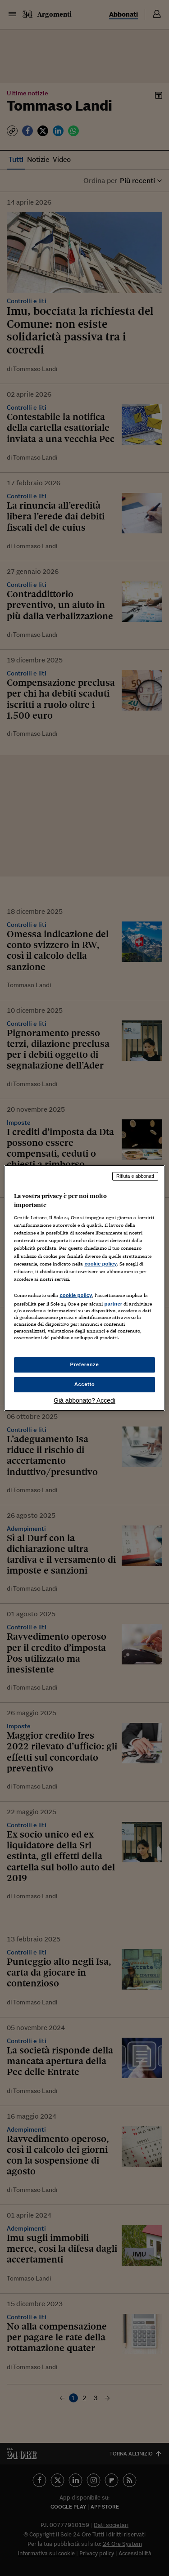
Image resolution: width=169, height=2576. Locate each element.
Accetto (84, 1384)
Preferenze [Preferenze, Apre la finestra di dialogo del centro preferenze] (84, 1364)
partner (113, 1303)
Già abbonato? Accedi (84, 1400)
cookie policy (100, 1263)
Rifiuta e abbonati (135, 1176)
